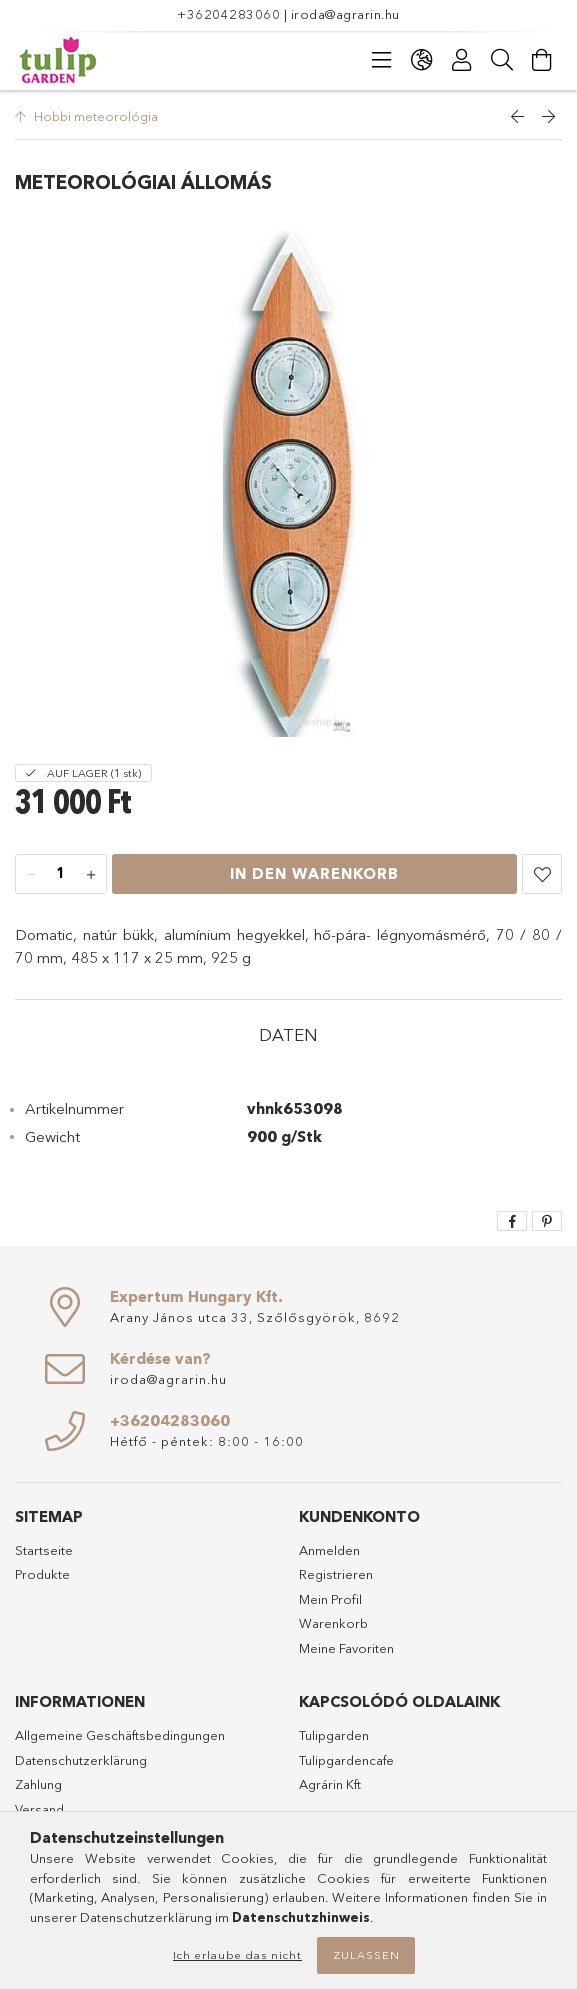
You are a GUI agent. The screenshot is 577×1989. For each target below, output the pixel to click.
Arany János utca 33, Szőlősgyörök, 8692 (255, 1317)
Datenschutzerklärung (81, 1760)
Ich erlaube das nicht (237, 1955)
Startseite (44, 1550)
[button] (542, 874)
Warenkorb (333, 1623)
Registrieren (336, 1574)
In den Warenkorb (314, 873)
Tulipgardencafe (346, 1760)
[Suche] (502, 60)
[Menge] (61, 875)
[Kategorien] (382, 60)
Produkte (42, 1574)
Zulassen (366, 1955)
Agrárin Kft (330, 1784)
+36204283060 (228, 14)
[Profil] (462, 60)
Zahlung (38, 1784)
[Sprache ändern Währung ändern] (422, 60)
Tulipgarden (334, 1735)
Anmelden (329, 1550)
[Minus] (31, 875)
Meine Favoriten (346, 1648)
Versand (39, 1809)
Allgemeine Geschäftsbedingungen (120, 1735)
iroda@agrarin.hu (345, 14)
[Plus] (91, 875)
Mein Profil (330, 1599)
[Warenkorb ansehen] (542, 60)
